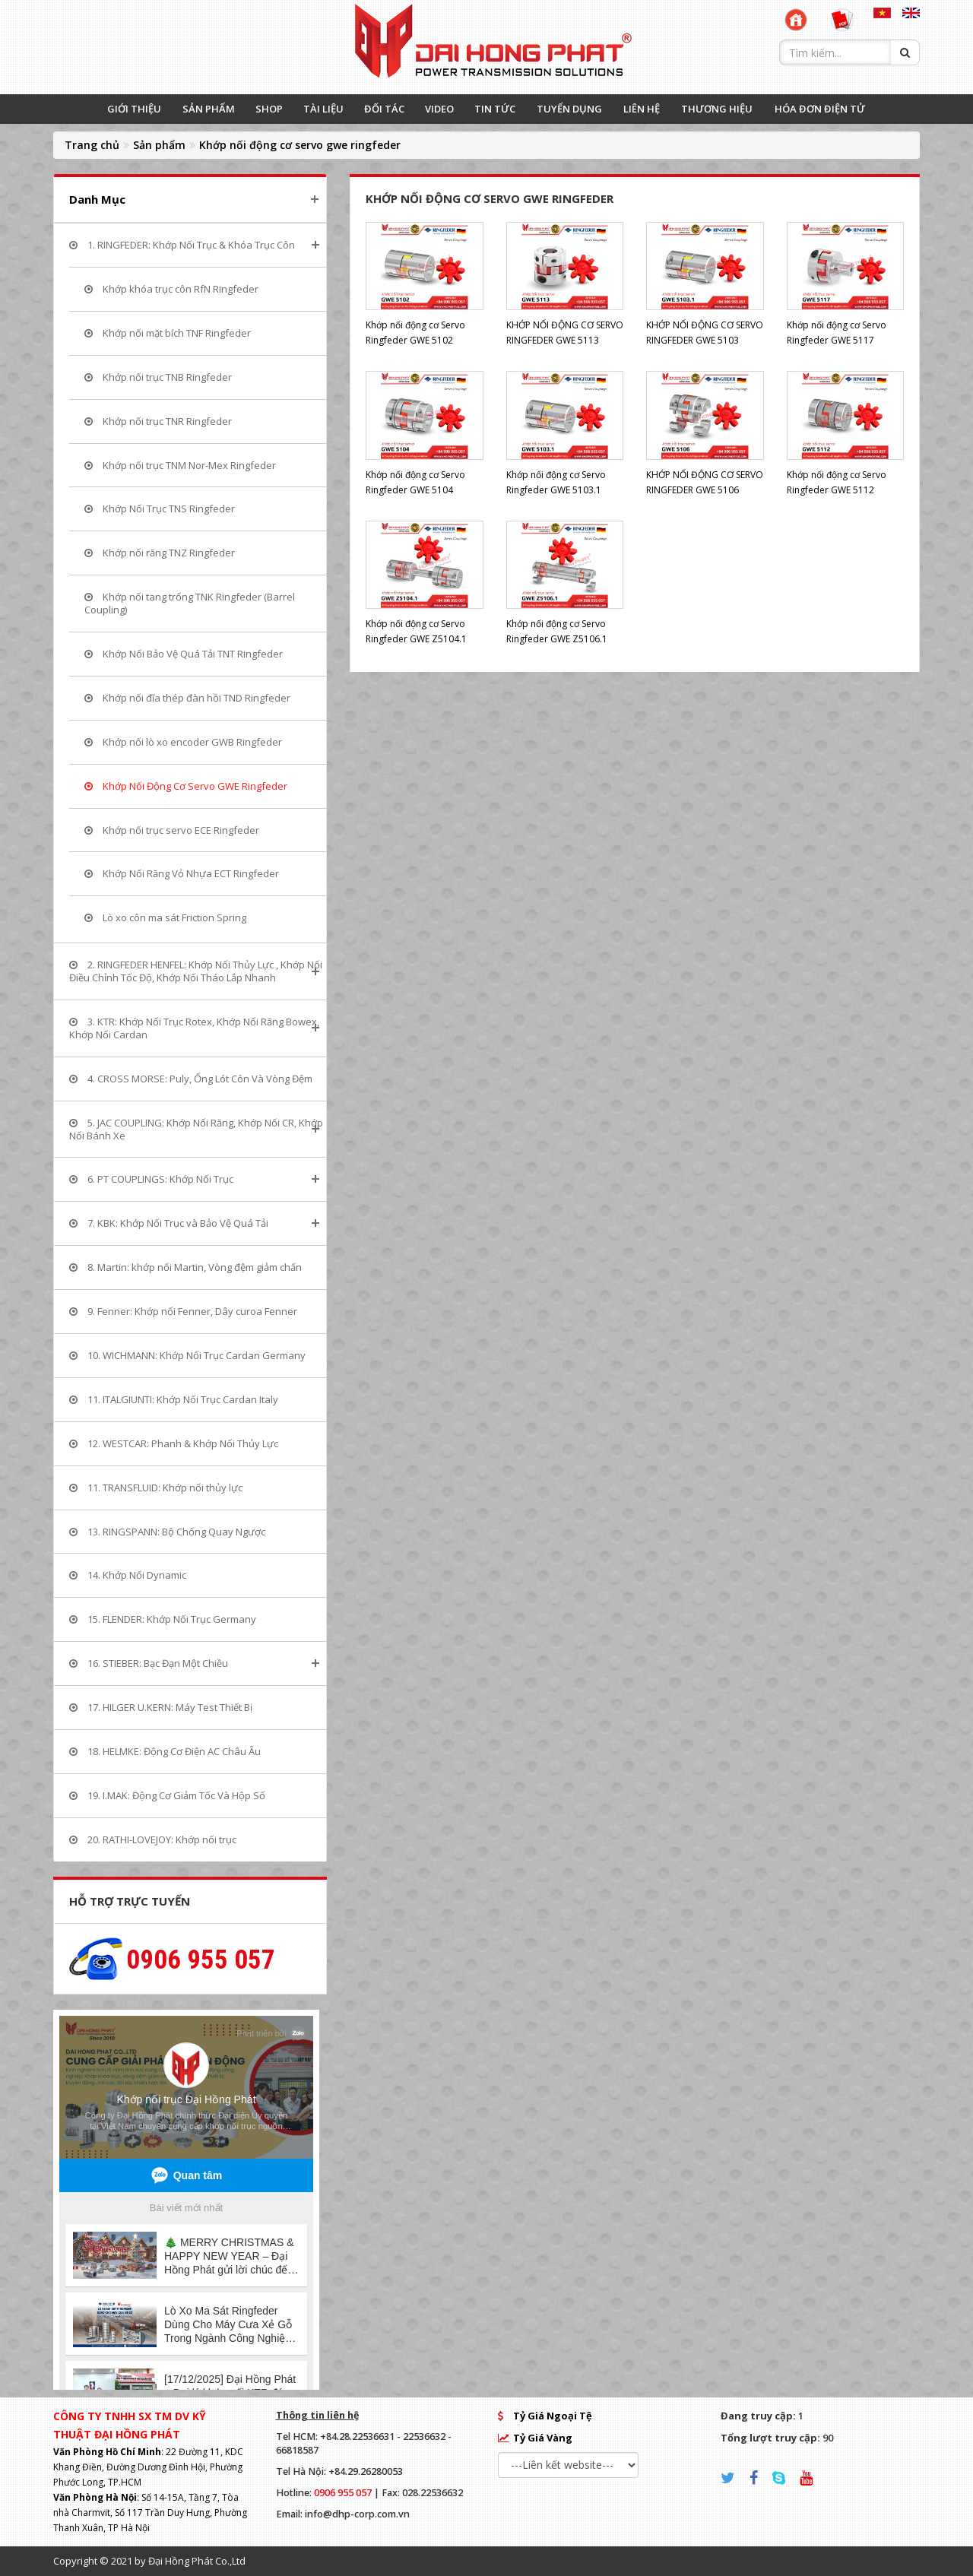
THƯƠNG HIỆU (717, 109)
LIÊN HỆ (641, 109)
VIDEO (439, 109)
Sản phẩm (159, 145)
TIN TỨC (494, 109)
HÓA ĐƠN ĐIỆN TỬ (820, 109)
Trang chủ (92, 145)
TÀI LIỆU (323, 109)
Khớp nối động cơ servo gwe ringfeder (300, 145)
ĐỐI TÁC (384, 109)
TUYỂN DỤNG (569, 109)
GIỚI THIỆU (134, 109)
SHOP (269, 109)
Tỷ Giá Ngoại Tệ (552, 2415)
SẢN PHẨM (208, 109)
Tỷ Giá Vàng (542, 2438)
